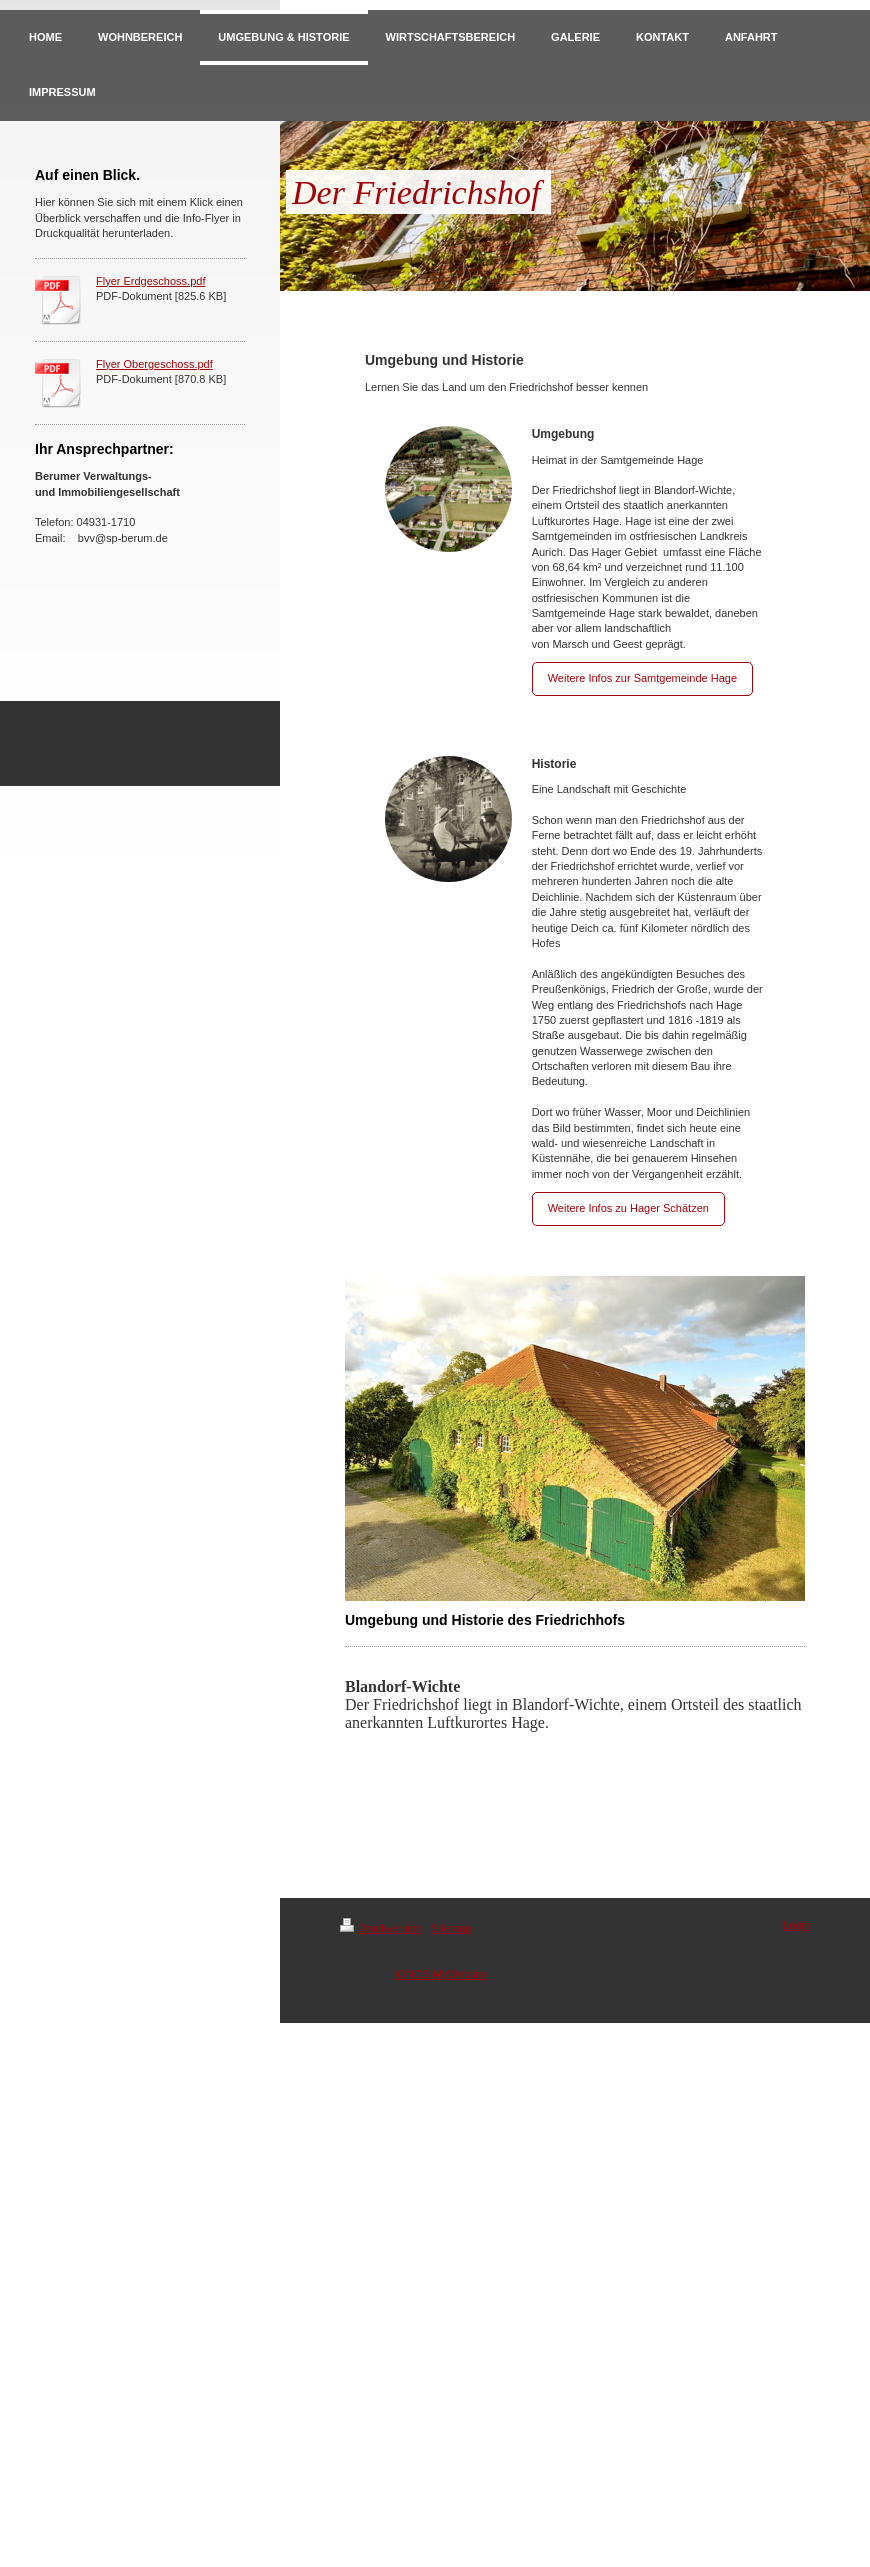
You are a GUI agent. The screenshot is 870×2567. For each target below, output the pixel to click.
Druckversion (381, 1928)
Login (796, 1925)
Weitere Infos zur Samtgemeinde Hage (642, 678)
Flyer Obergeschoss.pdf (154, 364)
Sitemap (451, 1928)
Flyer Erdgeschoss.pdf (150, 281)
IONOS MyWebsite (440, 1974)
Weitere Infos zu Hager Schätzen (628, 1208)
